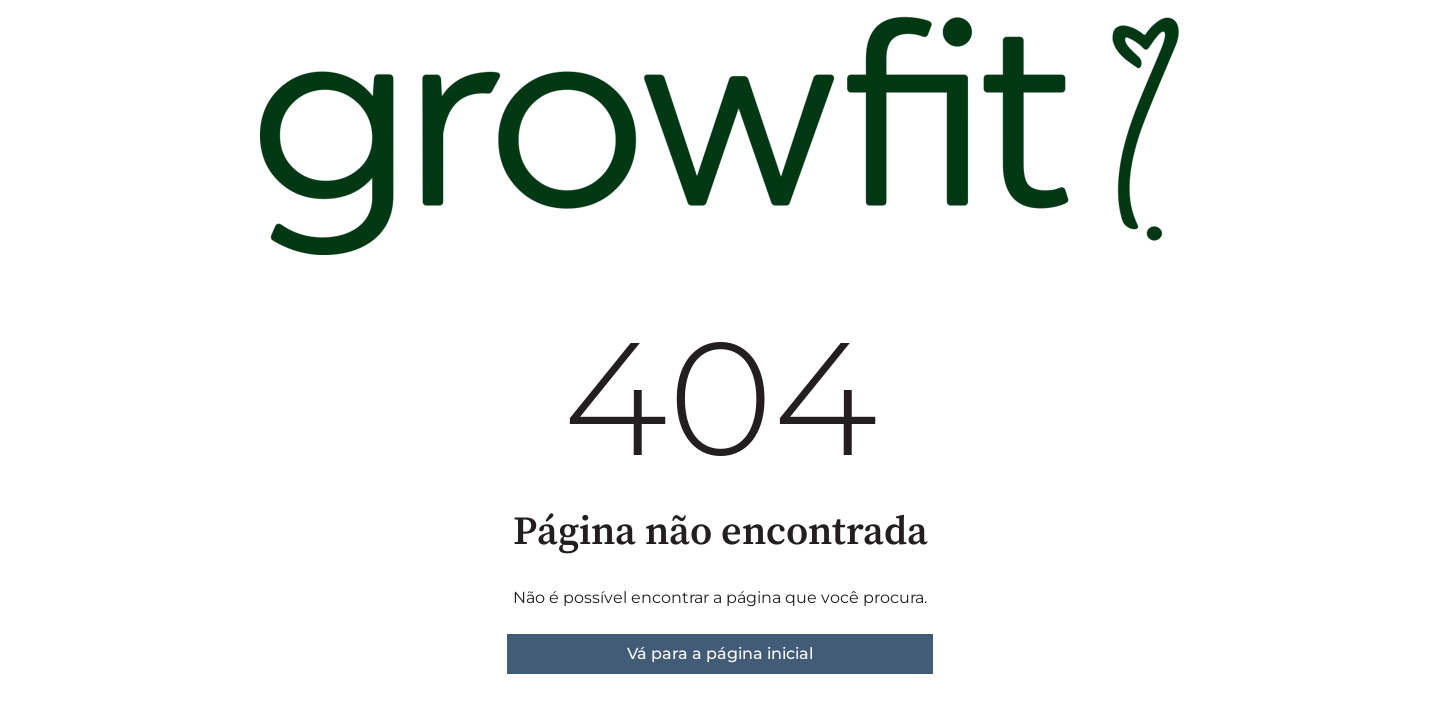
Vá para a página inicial (720, 653)
